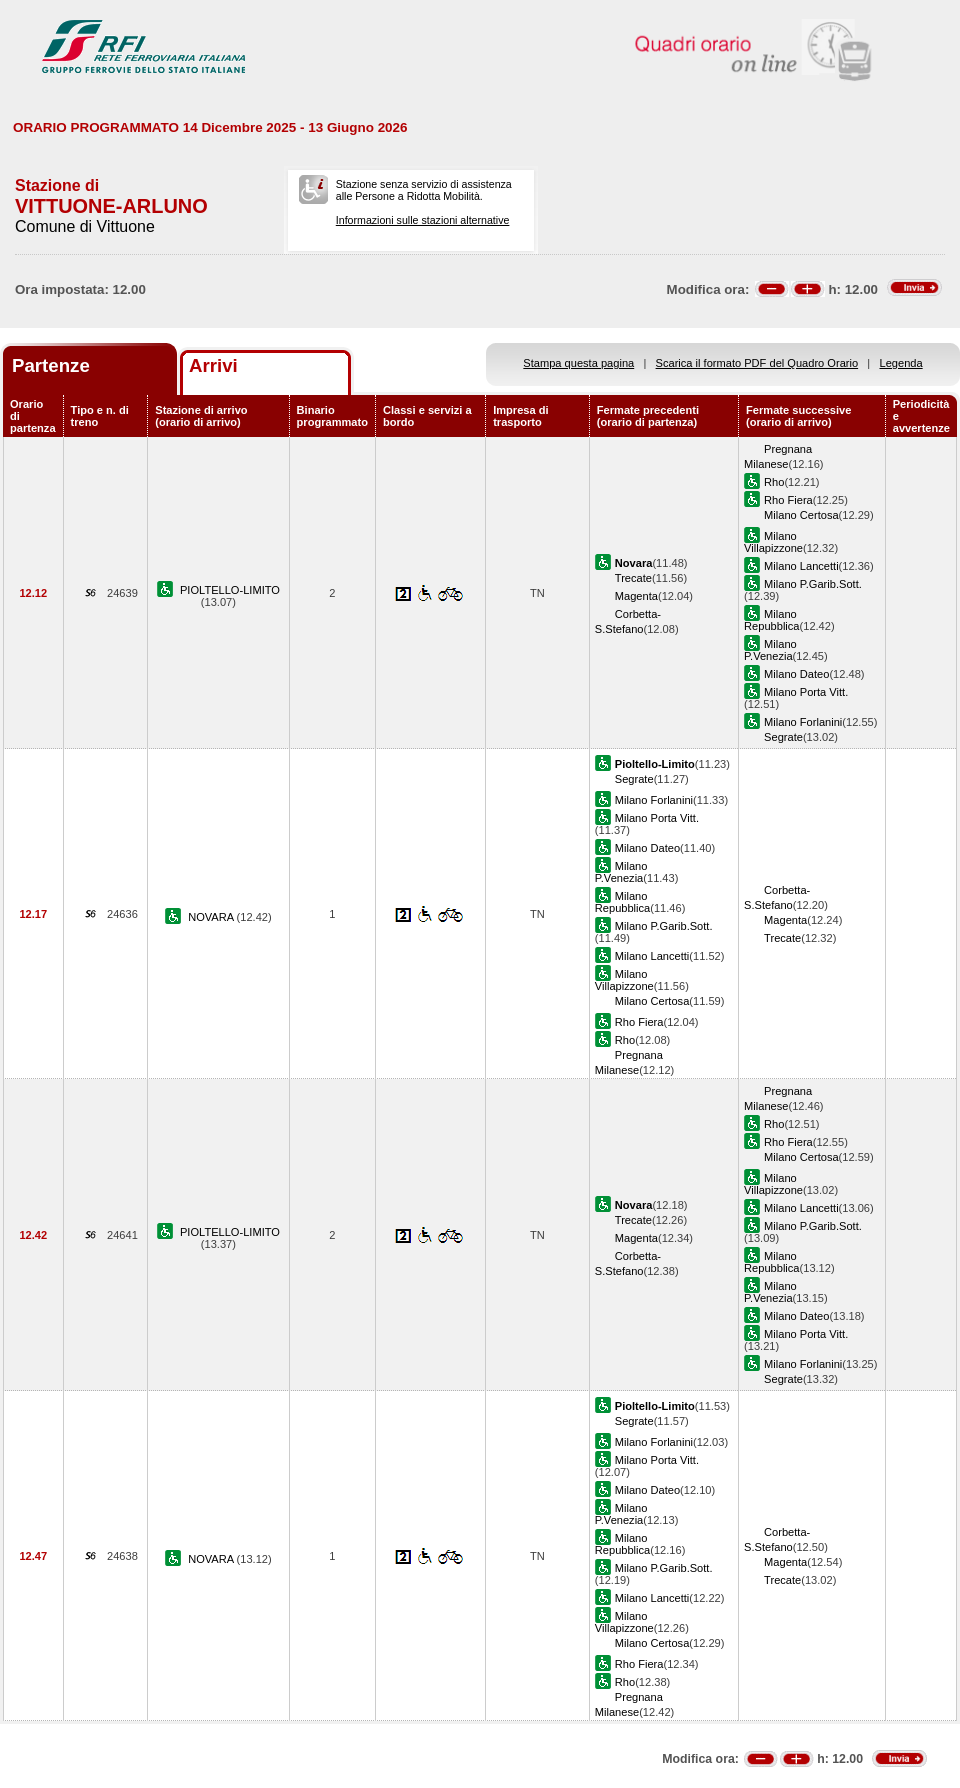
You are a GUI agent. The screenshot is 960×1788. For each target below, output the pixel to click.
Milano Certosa (801, 515)
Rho (774, 482)
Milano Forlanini (803, 722)
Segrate (783, 737)
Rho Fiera (788, 500)
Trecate (633, 578)
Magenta (636, 596)
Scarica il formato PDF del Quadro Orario (757, 363)
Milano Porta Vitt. (806, 692)
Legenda (901, 363)
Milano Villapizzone (773, 542)
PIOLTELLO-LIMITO (230, 590)
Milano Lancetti (801, 566)
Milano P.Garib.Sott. (813, 584)
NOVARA (212, 917)
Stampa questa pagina (578, 363)
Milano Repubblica (771, 620)
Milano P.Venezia (770, 650)
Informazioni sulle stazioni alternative (423, 220)
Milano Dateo (796, 674)
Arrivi (213, 365)
